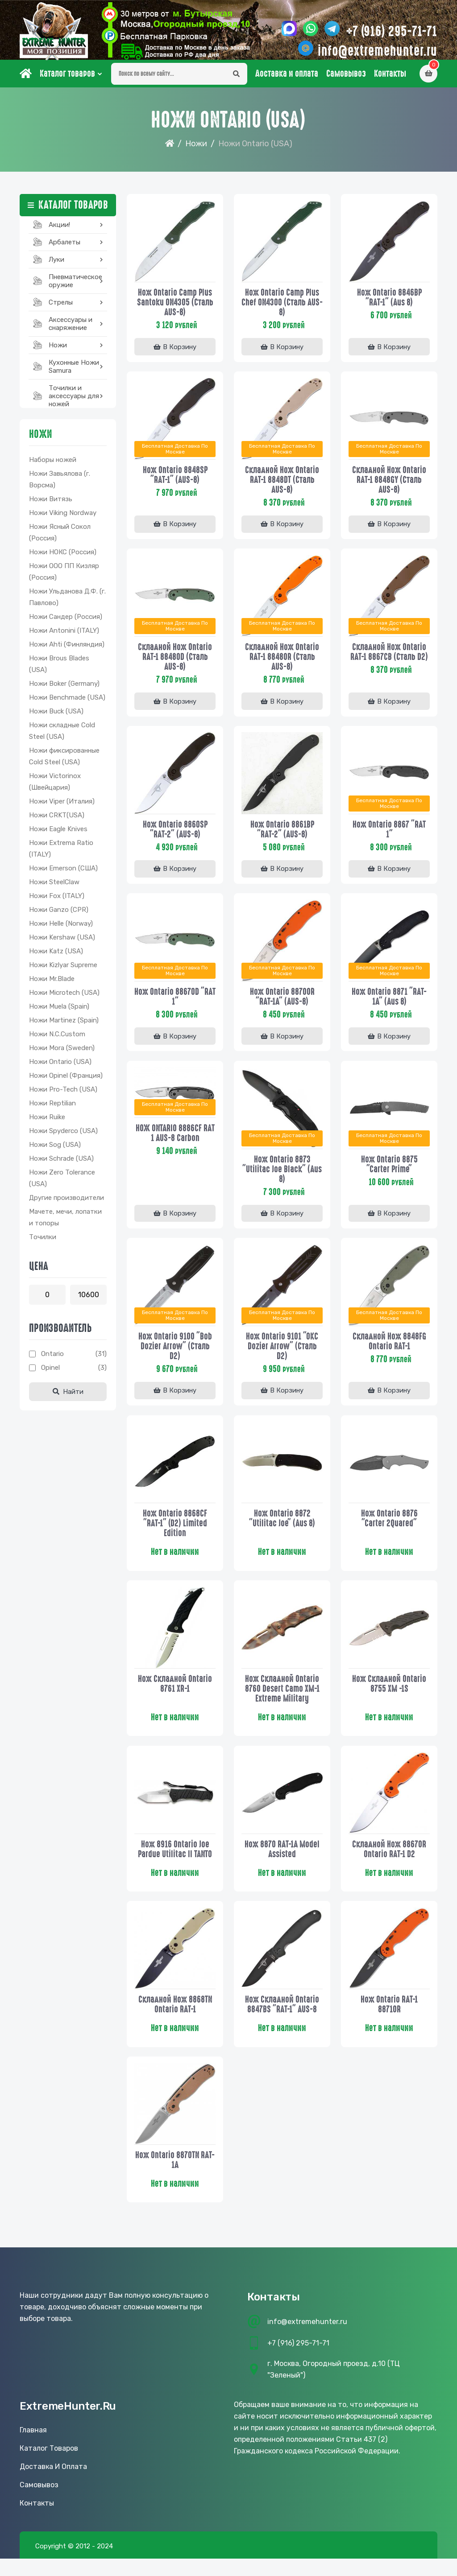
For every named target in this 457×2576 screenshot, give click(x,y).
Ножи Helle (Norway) (61, 931)
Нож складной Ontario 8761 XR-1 (175, 1695)
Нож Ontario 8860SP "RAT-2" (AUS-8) (175, 837)
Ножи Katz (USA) (56, 958)
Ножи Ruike (47, 1124)
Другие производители (66, 1205)
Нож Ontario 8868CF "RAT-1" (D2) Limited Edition (175, 1534)
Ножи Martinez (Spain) (64, 1027)
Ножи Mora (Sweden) (62, 1055)
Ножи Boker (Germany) (64, 691)
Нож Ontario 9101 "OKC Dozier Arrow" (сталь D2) (282, 1356)
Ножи (196, 151)
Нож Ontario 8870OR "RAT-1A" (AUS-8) (282, 1005)
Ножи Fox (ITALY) (56, 903)
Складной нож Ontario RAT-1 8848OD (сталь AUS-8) (175, 664)
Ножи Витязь (50, 506)
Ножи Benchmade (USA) (67, 705)
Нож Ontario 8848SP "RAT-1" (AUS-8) (175, 481)
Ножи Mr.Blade (52, 986)
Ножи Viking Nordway (62, 520)
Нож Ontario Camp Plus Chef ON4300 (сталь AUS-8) (282, 308)
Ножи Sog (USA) (55, 1152)
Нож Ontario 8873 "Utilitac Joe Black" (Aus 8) (282, 1178)
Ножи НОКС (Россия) (62, 559)
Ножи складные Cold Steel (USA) (62, 738)
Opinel (50, 1375)
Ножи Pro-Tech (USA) (63, 1096)
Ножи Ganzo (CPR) (58, 917)
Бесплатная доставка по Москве (175, 455)
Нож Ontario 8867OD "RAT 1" (175, 1005)
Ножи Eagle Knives (58, 836)
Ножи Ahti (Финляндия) (66, 651)
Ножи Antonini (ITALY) (64, 638)
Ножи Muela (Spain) (59, 1014)
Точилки (42, 1244)
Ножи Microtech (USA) (64, 1000)
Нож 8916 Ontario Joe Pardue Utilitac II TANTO (175, 1861)
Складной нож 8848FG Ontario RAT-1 (389, 1351)
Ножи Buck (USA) (56, 718)
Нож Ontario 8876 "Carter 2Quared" (389, 1529)
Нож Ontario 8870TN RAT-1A (175, 2174)
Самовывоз (346, 81)
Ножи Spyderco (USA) (63, 1138)
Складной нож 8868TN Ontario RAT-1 (175, 2018)
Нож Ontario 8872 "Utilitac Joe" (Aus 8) (282, 1529)
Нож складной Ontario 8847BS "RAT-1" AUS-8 (282, 2018)
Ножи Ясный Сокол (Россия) (60, 539)
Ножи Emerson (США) (63, 875)
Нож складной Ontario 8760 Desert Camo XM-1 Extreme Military (282, 1700)
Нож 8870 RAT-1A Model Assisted (282, 1861)
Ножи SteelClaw (54, 889)
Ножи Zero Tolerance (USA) (62, 1185)
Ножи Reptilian (52, 1110)
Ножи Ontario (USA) (60, 1069)
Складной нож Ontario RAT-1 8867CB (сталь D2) (389, 659)
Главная (33, 2447)
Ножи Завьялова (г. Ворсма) (59, 486)
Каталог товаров (67, 81)
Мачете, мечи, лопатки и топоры (65, 1224)
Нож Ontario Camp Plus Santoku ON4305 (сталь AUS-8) (175, 308)
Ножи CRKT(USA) (56, 822)
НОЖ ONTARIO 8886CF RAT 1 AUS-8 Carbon (175, 1143)
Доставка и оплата (286, 81)
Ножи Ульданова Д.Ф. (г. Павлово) (67, 604)
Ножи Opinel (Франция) (66, 1083)
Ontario (52, 1361)
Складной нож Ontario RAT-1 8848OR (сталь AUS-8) (282, 664)
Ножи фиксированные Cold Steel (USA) (64, 763)
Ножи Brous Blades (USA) (59, 671)
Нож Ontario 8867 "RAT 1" (389, 837)
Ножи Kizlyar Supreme (63, 972)
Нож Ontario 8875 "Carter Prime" (389, 1173)
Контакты (390, 81)
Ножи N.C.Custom (57, 1041)
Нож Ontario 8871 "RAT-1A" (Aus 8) (389, 1005)
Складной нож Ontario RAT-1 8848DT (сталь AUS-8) (282, 486)
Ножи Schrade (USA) (61, 1166)
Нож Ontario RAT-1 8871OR (389, 2018)
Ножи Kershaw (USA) (62, 944)
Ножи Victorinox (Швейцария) (55, 789)
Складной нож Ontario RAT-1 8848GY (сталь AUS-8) (389, 486)
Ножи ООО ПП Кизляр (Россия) (64, 579)
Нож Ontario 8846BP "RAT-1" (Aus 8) (389, 303)
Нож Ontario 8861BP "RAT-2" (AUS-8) (282, 837)
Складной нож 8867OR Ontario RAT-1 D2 (389, 1861)
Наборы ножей (52, 467)
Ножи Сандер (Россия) (65, 624)
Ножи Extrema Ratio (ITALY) (61, 856)
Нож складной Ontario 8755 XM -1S (389, 1695)
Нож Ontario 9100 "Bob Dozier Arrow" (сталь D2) (175, 1356)
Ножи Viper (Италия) (62, 808)
